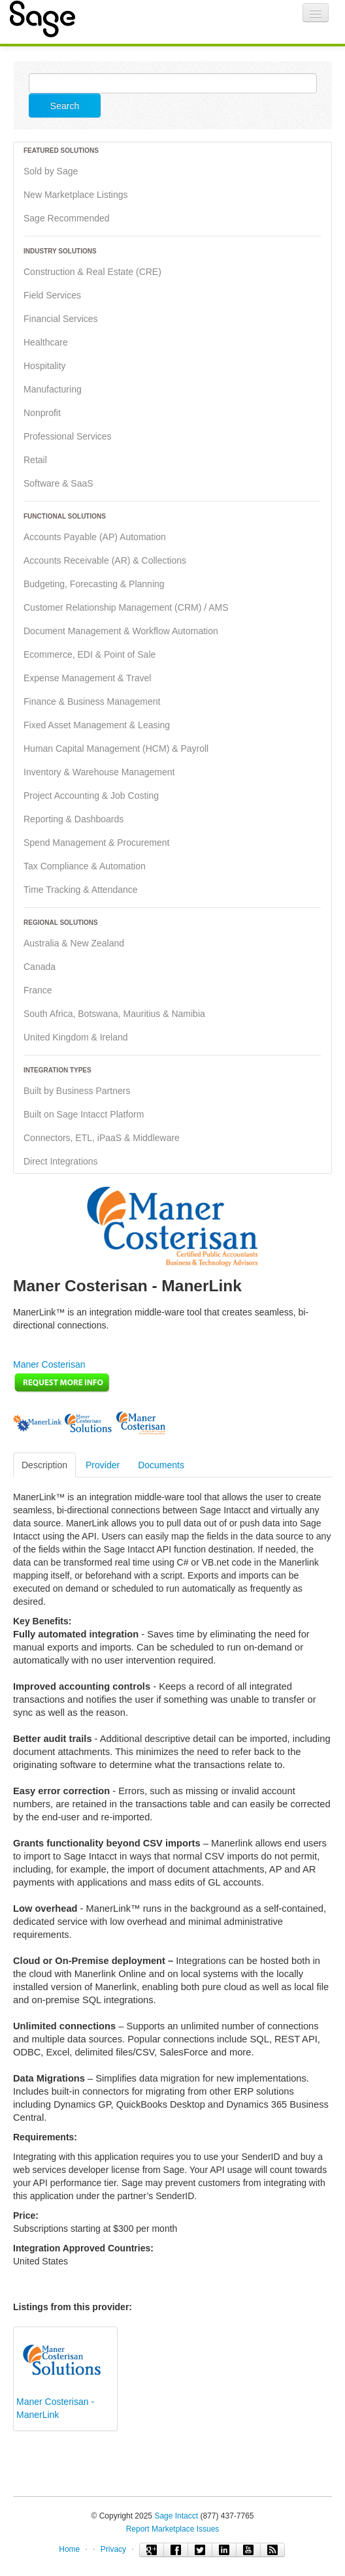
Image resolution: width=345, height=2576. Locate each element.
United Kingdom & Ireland (76, 1037)
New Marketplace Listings (76, 194)
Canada (40, 966)
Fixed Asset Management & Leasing (97, 725)
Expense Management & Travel (87, 678)
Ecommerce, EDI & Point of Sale (90, 654)
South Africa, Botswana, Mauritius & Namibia (114, 1013)
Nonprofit (42, 413)
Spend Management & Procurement (96, 842)
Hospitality (45, 366)
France (38, 990)
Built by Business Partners (77, 1091)
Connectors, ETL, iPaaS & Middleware (102, 1138)
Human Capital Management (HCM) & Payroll (116, 748)
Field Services (52, 295)
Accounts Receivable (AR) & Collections (105, 560)
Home (69, 2549)
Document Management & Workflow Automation (121, 631)
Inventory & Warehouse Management (99, 772)
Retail (35, 460)
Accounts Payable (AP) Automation (95, 537)
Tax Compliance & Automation (85, 866)
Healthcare (46, 342)
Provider (103, 1465)
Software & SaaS (58, 483)
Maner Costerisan (49, 1364)
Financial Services (61, 319)
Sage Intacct (176, 2515)
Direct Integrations (61, 1161)
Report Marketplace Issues (173, 2529)
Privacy (113, 2549)
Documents (161, 1465)
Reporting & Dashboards (73, 819)
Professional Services (68, 436)
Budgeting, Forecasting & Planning (94, 584)
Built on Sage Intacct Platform (84, 1114)
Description (44, 1465)
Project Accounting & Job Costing (91, 795)
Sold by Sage (51, 171)
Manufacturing (53, 389)
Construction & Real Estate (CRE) (92, 271)
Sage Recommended (67, 218)
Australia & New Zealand (74, 943)
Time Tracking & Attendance (81, 889)
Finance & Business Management (92, 701)
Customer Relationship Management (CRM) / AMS (126, 607)
